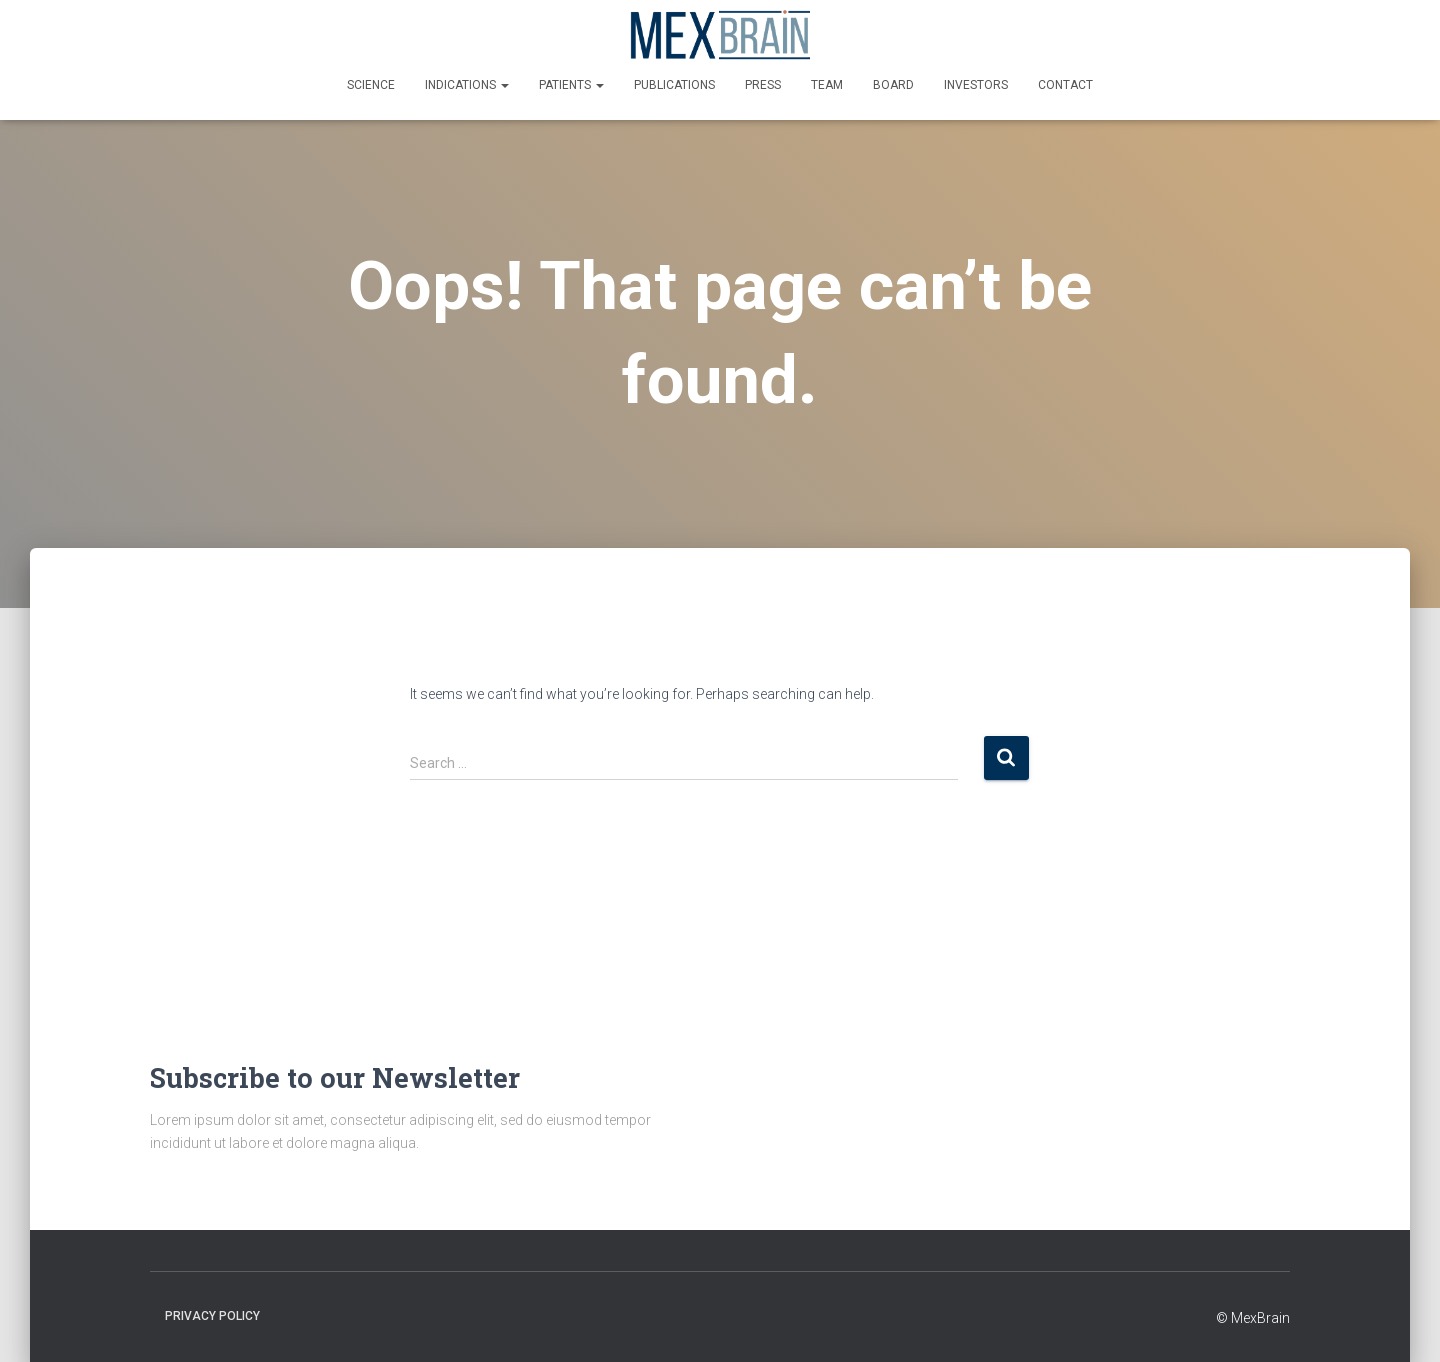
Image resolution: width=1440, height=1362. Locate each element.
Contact (1065, 85)
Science (371, 85)
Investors (976, 85)
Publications (674, 85)
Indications (467, 85)
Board (893, 85)
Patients (571, 85)
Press (763, 85)
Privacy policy (212, 1316)
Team (827, 85)
